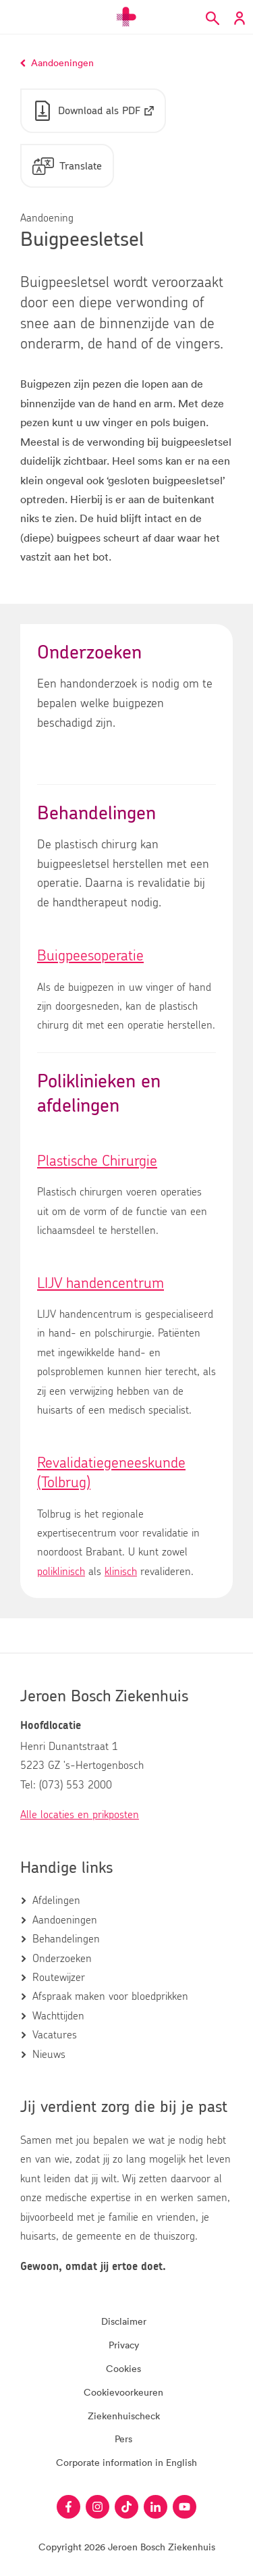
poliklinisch (61, 1571)
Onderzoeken (62, 1958)
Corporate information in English (126, 2462)
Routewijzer (58, 1977)
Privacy (124, 2344)
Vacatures (54, 2035)
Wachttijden (58, 2016)
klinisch (121, 1571)
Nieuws (48, 2054)
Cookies (123, 2368)
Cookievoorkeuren (123, 2392)
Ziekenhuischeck (124, 2415)
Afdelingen (56, 1900)
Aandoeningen (64, 1920)
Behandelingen (66, 1939)
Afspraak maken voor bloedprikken (110, 1996)
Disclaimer (123, 2321)
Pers (123, 2438)
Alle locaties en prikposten (79, 1814)
